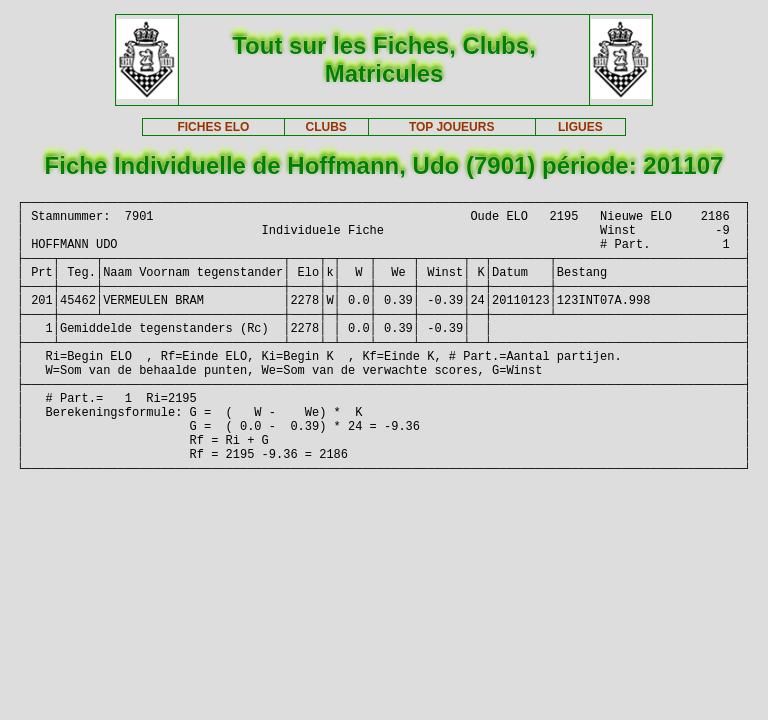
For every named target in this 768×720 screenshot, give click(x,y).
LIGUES (580, 127)
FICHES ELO (213, 127)
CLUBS (325, 127)
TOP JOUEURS (452, 127)
